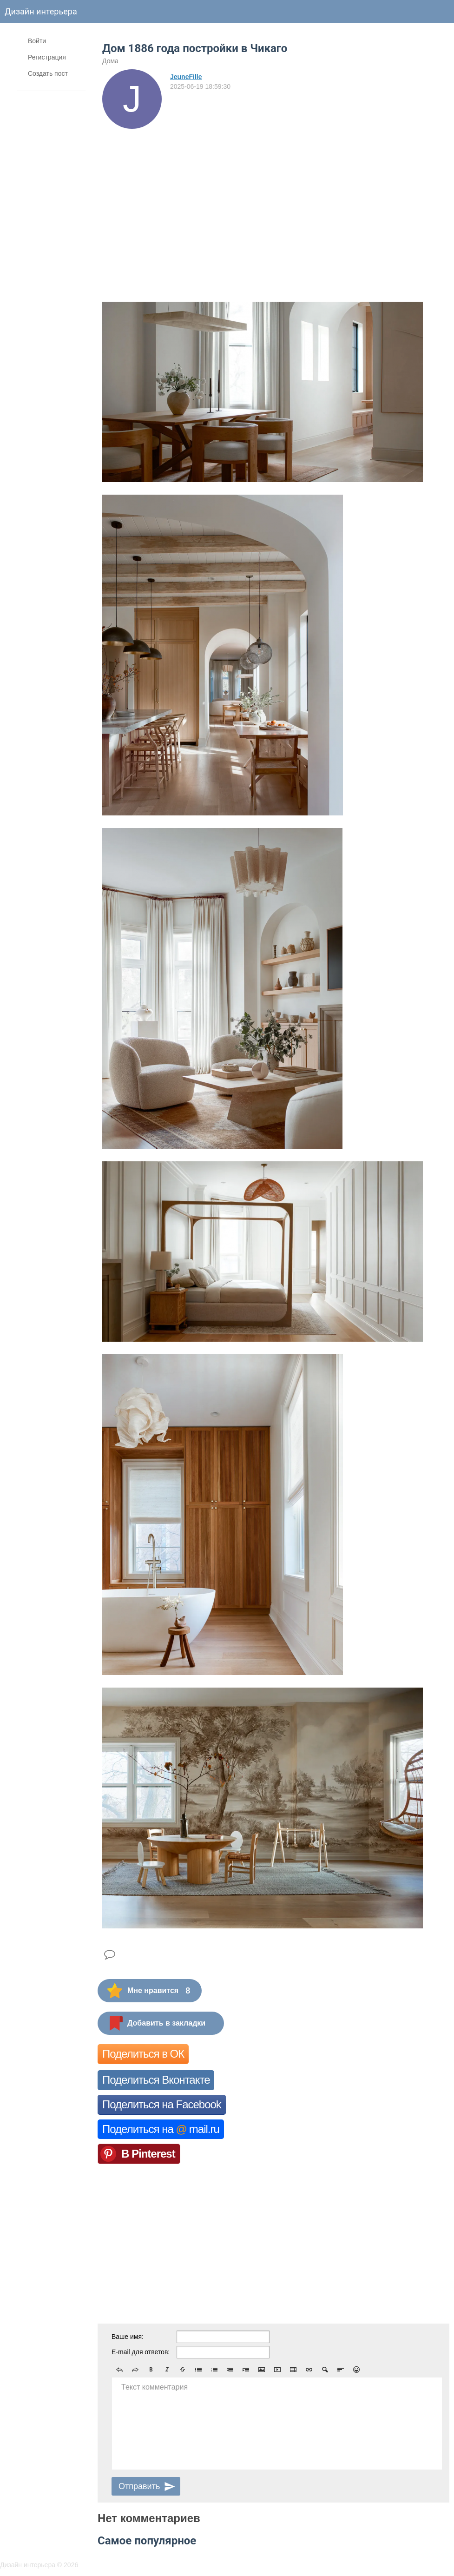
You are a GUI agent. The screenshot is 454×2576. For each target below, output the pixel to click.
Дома (110, 61)
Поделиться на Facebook (161, 2104)
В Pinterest (148, 2153)
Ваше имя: (128, 2336)
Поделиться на (160, 2129)
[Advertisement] (273, 198)
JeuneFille (186, 76)
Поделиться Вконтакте (156, 2079)
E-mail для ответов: (141, 2352)
